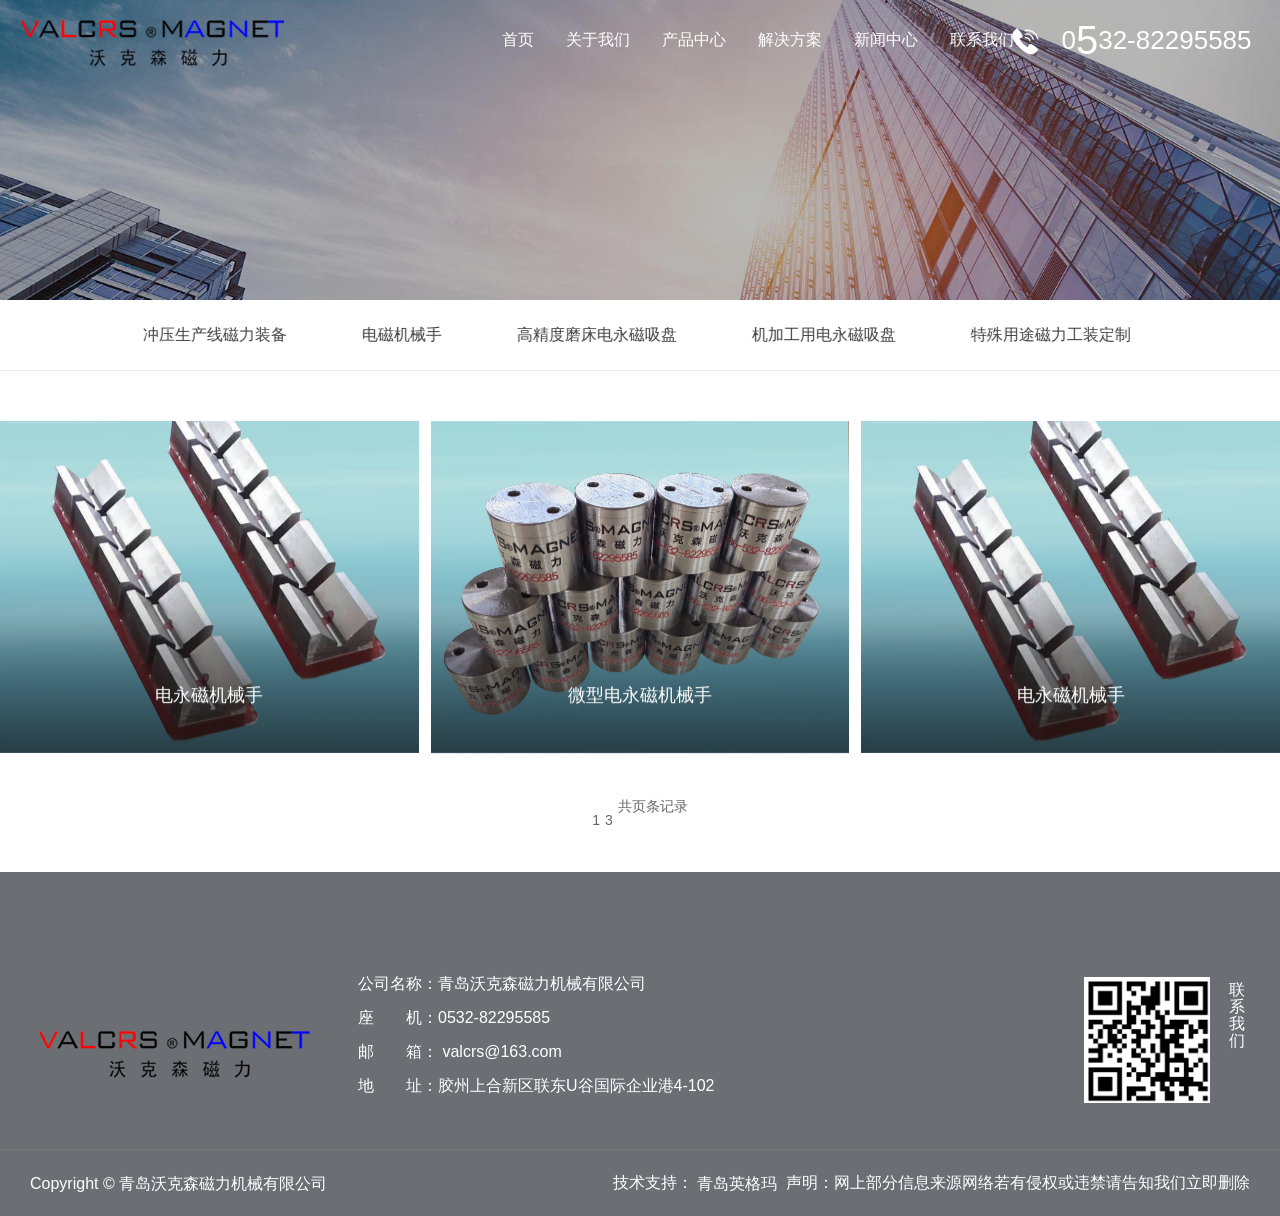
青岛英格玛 (737, 1183)
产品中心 (694, 39)
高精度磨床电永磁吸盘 (591, 334)
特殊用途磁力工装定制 (1045, 334)
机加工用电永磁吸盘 (818, 334)
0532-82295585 (494, 1017)
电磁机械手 (396, 334)
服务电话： (1156, 40)
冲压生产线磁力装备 (209, 334)
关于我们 (598, 39)
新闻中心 (886, 39)
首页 (518, 39)
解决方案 (790, 39)
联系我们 (982, 39)
